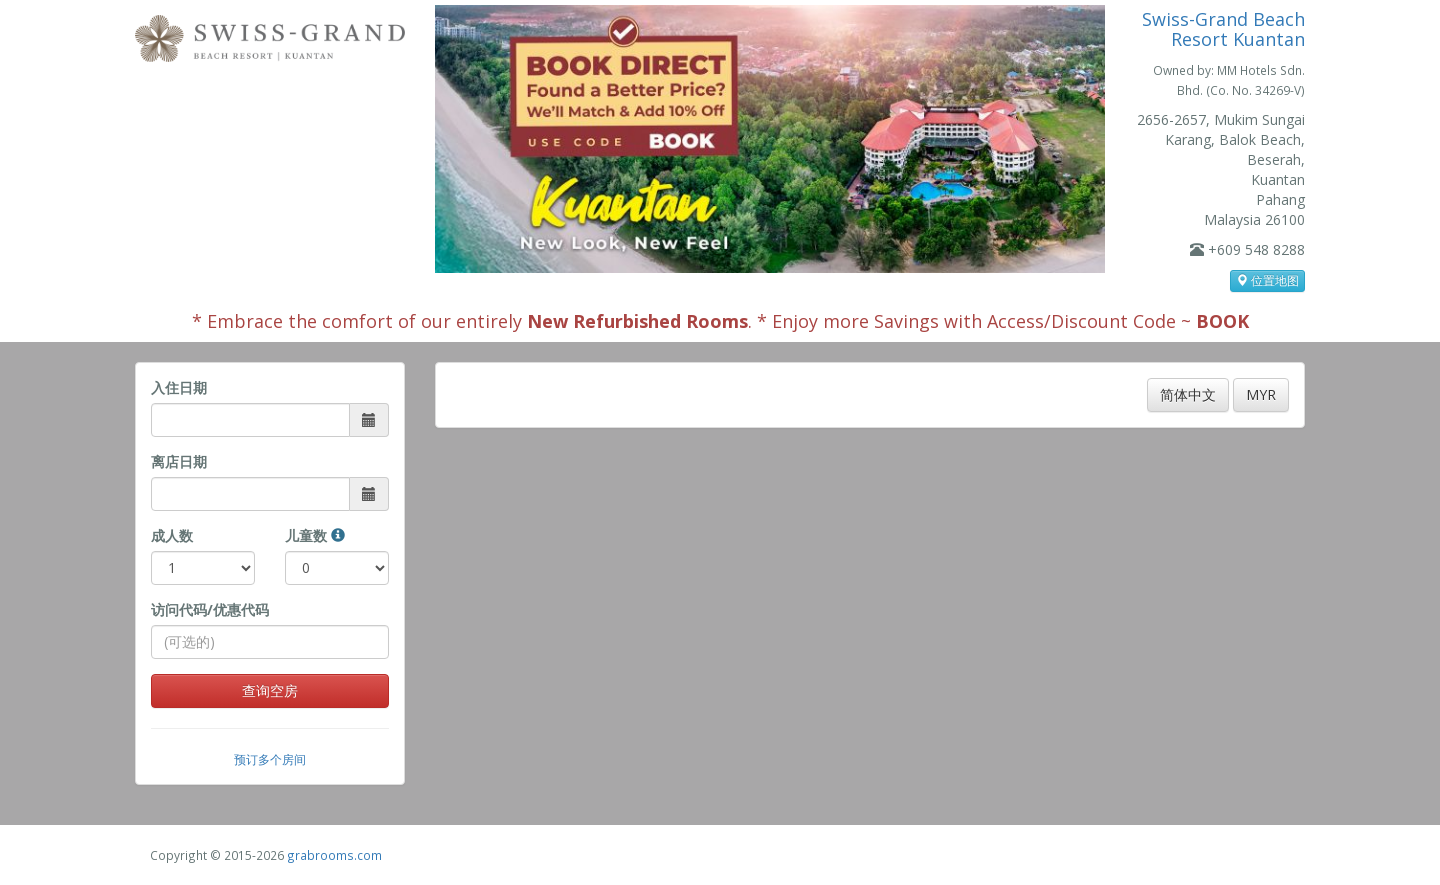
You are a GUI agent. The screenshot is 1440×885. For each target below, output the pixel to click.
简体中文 (1188, 394)
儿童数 (315, 535)
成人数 (172, 535)
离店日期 (179, 461)
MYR (1261, 394)
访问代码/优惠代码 (210, 609)
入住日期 (179, 387)
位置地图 (1267, 280)
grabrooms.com (334, 855)
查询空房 (270, 690)
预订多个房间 (270, 759)
